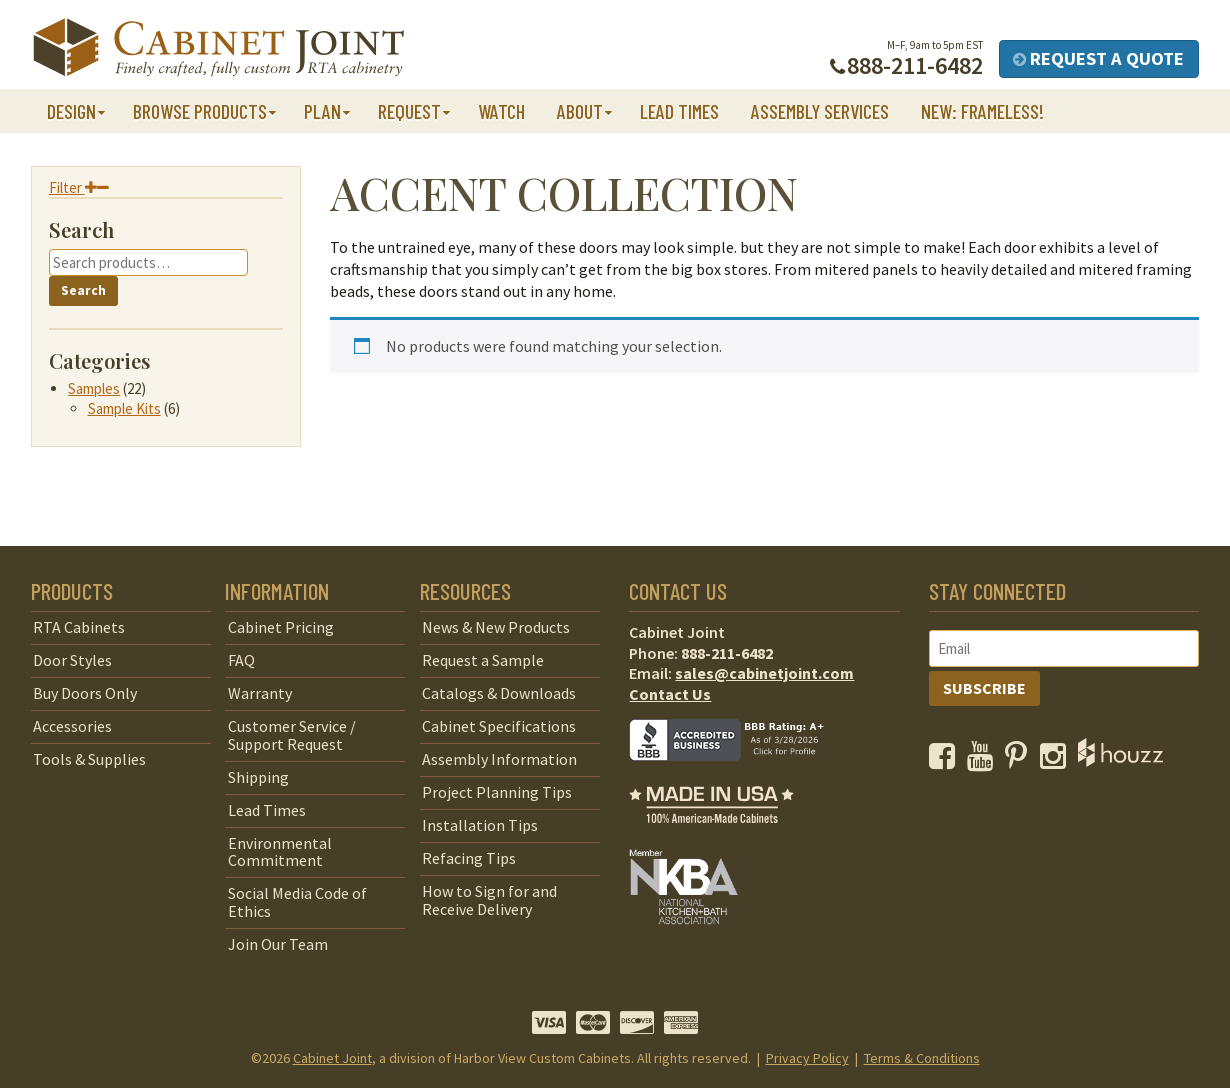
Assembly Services (820, 111)
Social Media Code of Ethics (297, 902)
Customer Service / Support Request (292, 735)
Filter (79, 187)
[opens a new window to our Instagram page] (1057, 761)
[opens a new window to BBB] (739, 775)
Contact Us (670, 694)
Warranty (260, 693)
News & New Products (496, 627)
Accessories (72, 726)
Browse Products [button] (200, 111)
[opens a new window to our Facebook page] (946, 761)
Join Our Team (278, 944)
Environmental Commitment (280, 852)
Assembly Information (499, 759)
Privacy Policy (807, 1058)
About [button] (580, 111)
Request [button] (409, 111)
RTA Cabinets (79, 627)
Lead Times (679, 111)
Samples (94, 388)
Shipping (258, 777)
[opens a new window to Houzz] (1120, 761)
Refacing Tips (469, 858)
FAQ (241, 660)
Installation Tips (480, 825)
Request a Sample (483, 660)
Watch (501, 111)
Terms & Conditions (922, 1058)
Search (83, 290)
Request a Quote (1098, 58)
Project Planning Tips (497, 792)
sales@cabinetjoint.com (764, 673)
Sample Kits (124, 408)
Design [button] (71, 111)
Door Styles (72, 660)
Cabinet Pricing (281, 627)
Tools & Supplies (89, 759)
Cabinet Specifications (499, 726)
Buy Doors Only (85, 693)
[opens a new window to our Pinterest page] (1020, 761)
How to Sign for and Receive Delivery (489, 900)
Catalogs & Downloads (499, 693)
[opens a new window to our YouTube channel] (984, 761)
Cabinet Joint (332, 1058)
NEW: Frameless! (982, 111)
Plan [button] (322, 111)
